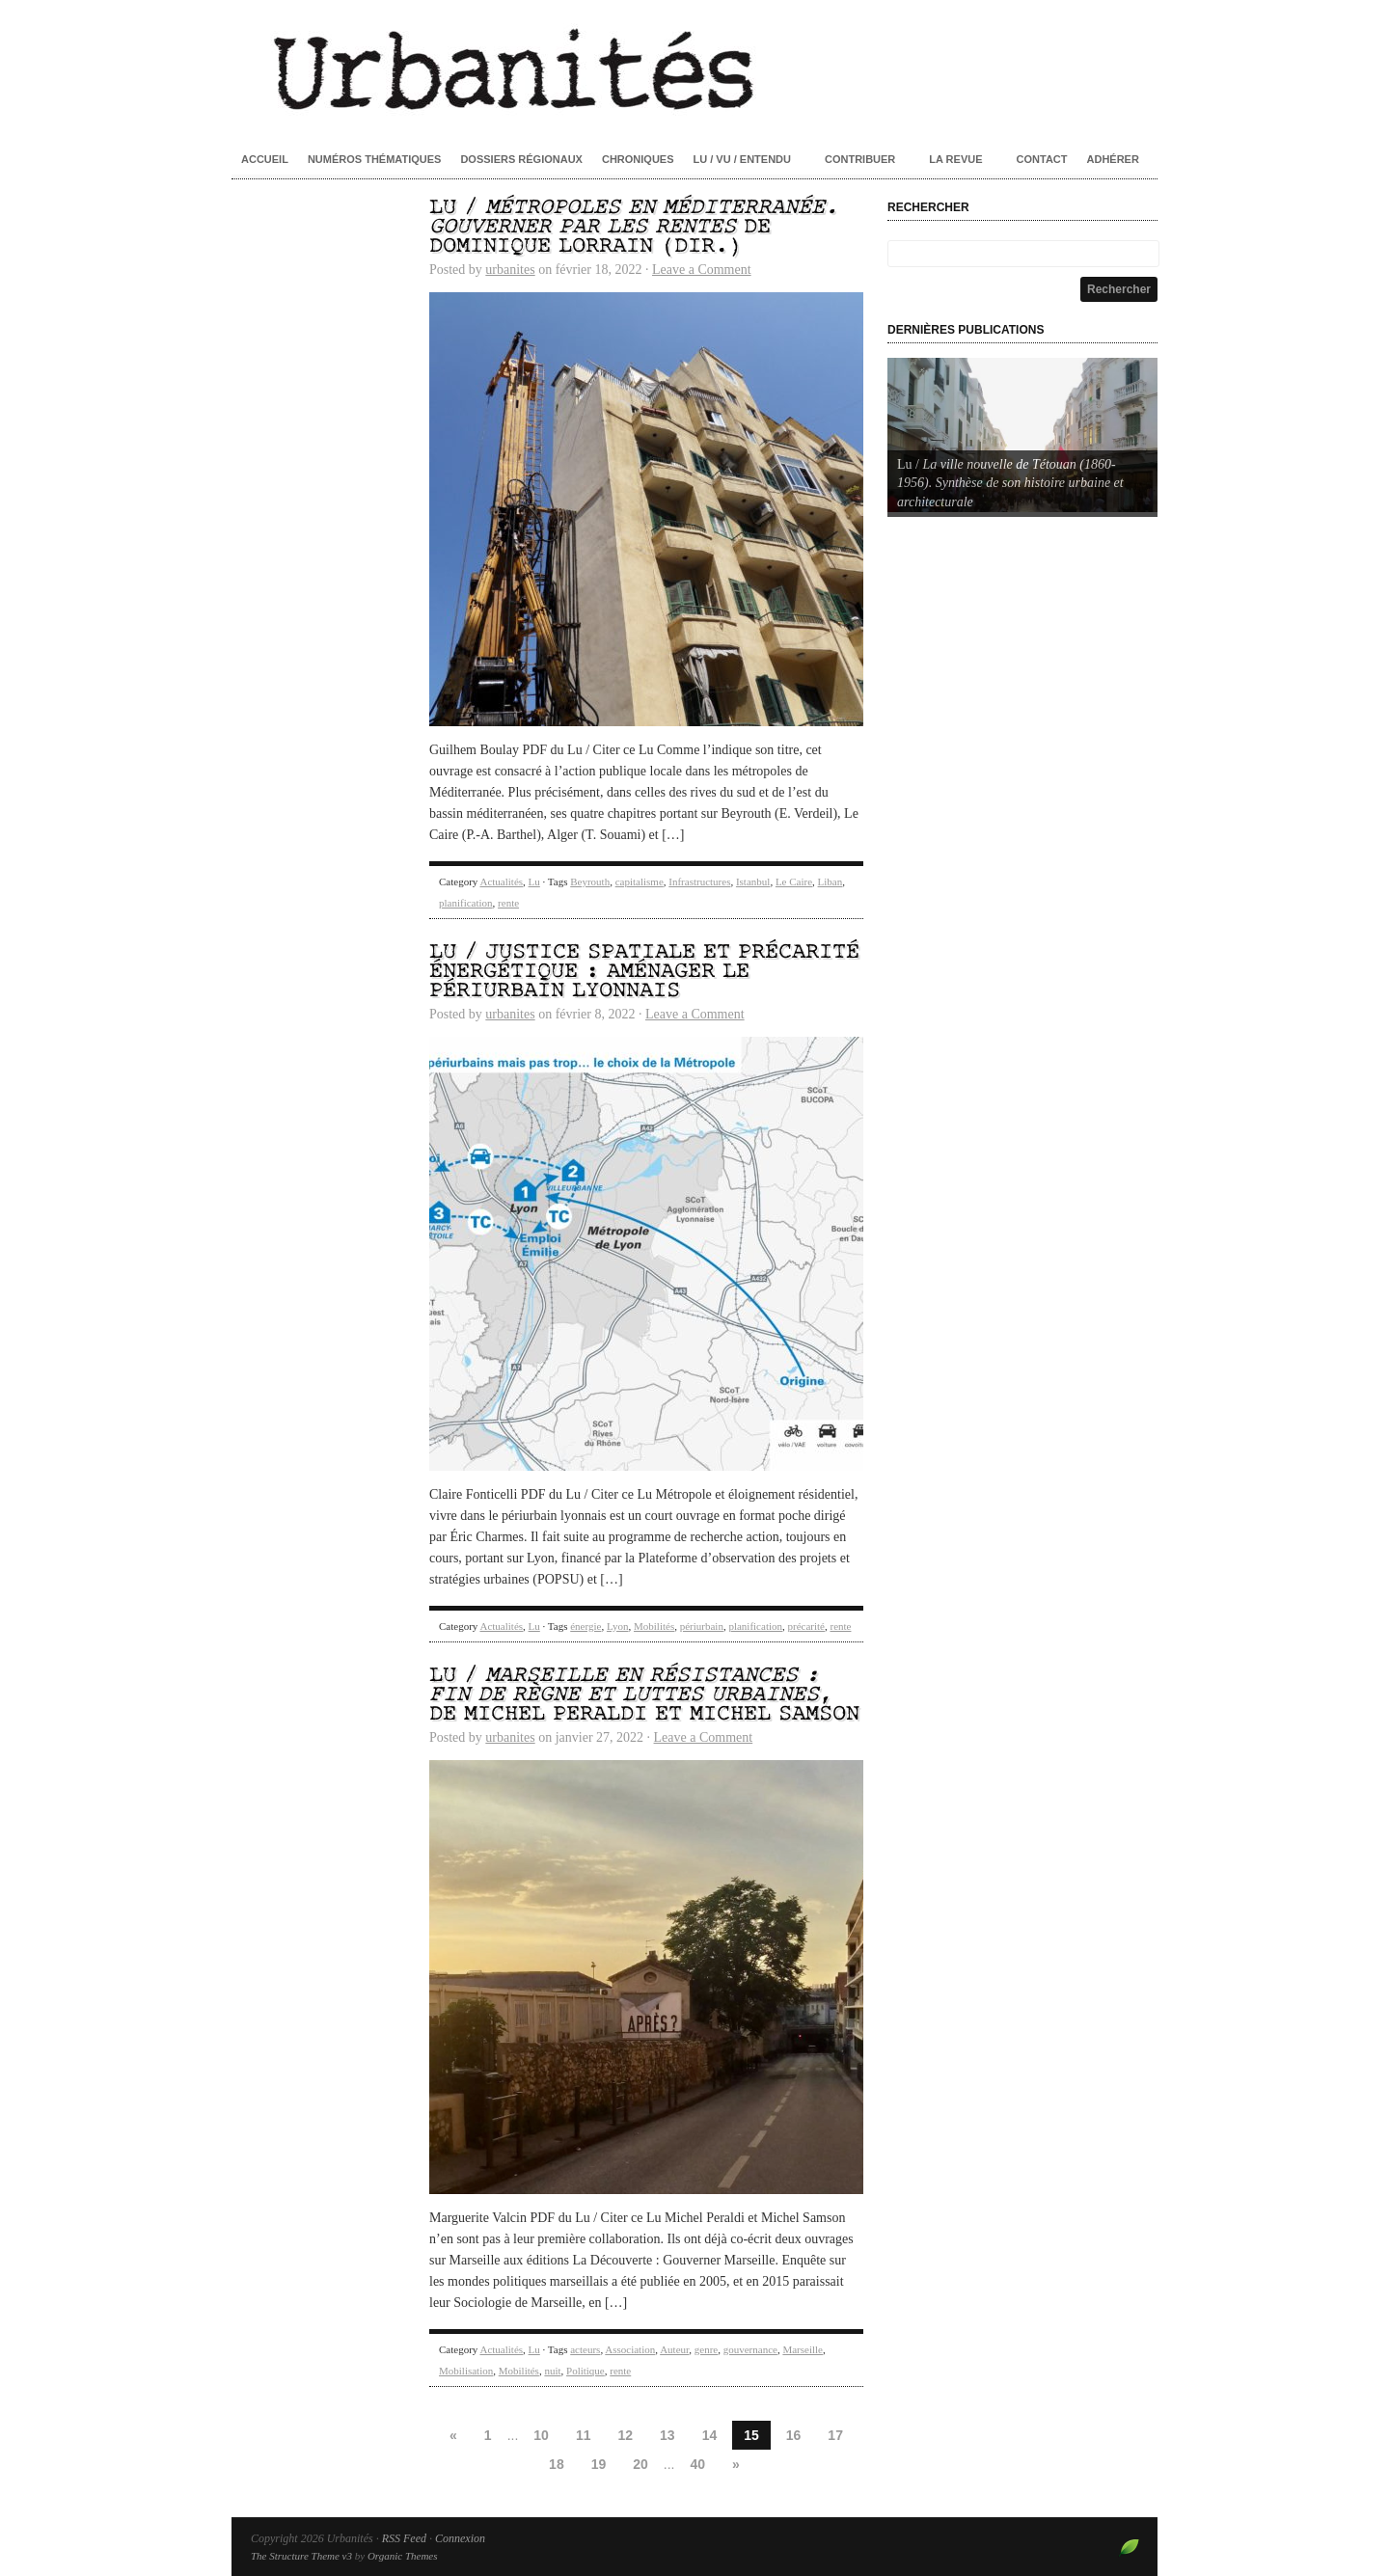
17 (835, 2435)
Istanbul (753, 881)
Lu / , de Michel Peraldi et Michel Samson (644, 1695)
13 (667, 2435)
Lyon (618, 1626)
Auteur (674, 2349)
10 (541, 2435)
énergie (585, 1626)
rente (508, 902)
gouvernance (750, 2349)
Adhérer (1113, 159)
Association (630, 2349)
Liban (830, 881)
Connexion (460, 2538)
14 (710, 2435)
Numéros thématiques (375, 159)
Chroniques (638, 159)
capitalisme (639, 881)
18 (556, 2464)
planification (466, 902)
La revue (955, 159)
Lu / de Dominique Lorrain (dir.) (633, 227)
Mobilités (654, 1626)
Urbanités (695, 67)
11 (583, 2435)
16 (794, 2435)
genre (706, 2349)
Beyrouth (590, 881)
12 (625, 2435)
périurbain (701, 1626)
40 (698, 2464)
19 (599, 2464)
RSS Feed (404, 2538)
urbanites (509, 269)
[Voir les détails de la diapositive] (1022, 435)
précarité (806, 1626)
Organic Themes (403, 2556)
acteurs (585, 2349)
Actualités (501, 881)
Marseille (802, 2349)
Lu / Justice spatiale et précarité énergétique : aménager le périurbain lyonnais (644, 971)
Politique (585, 2370)
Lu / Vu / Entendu (742, 159)
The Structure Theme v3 (301, 2556)
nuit (552, 2370)
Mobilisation (466, 2370)
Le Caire (794, 881)
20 (640, 2464)
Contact (1042, 159)
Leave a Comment (701, 269)
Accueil (264, 159)
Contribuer (860, 159)
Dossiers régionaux (521, 159)
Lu (534, 881)
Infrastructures (699, 881)
